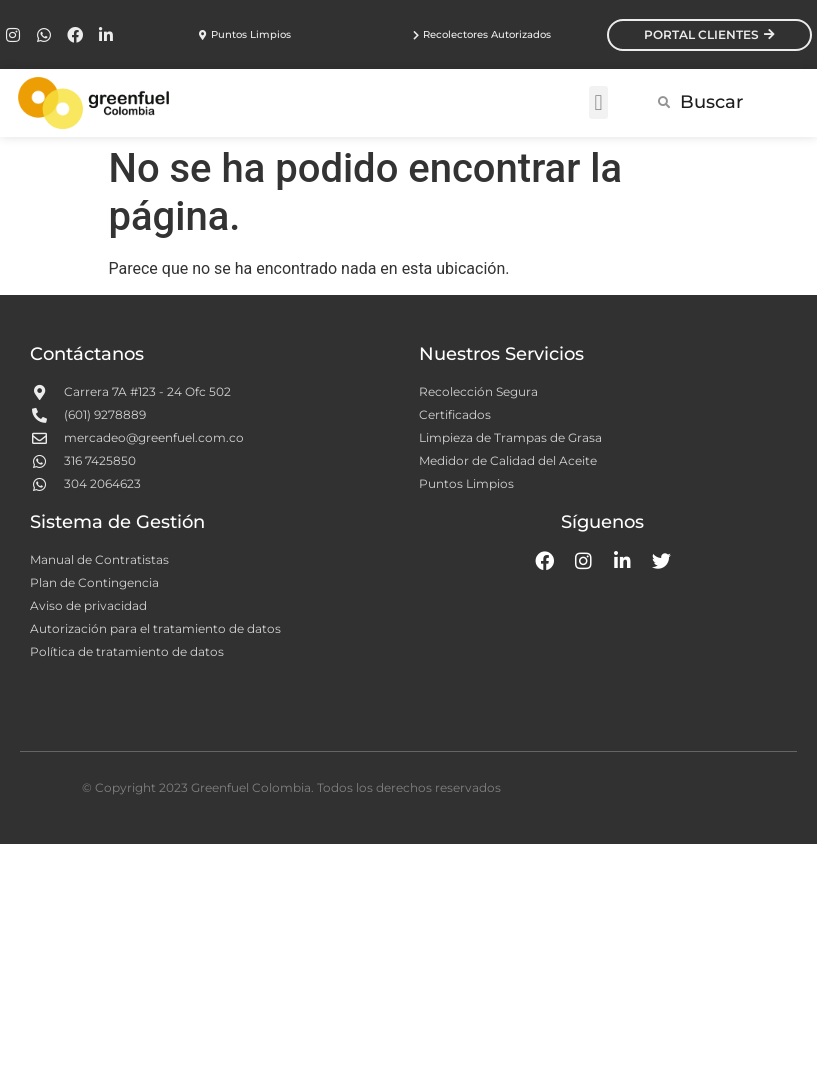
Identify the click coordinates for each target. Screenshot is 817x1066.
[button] (598, 102)
